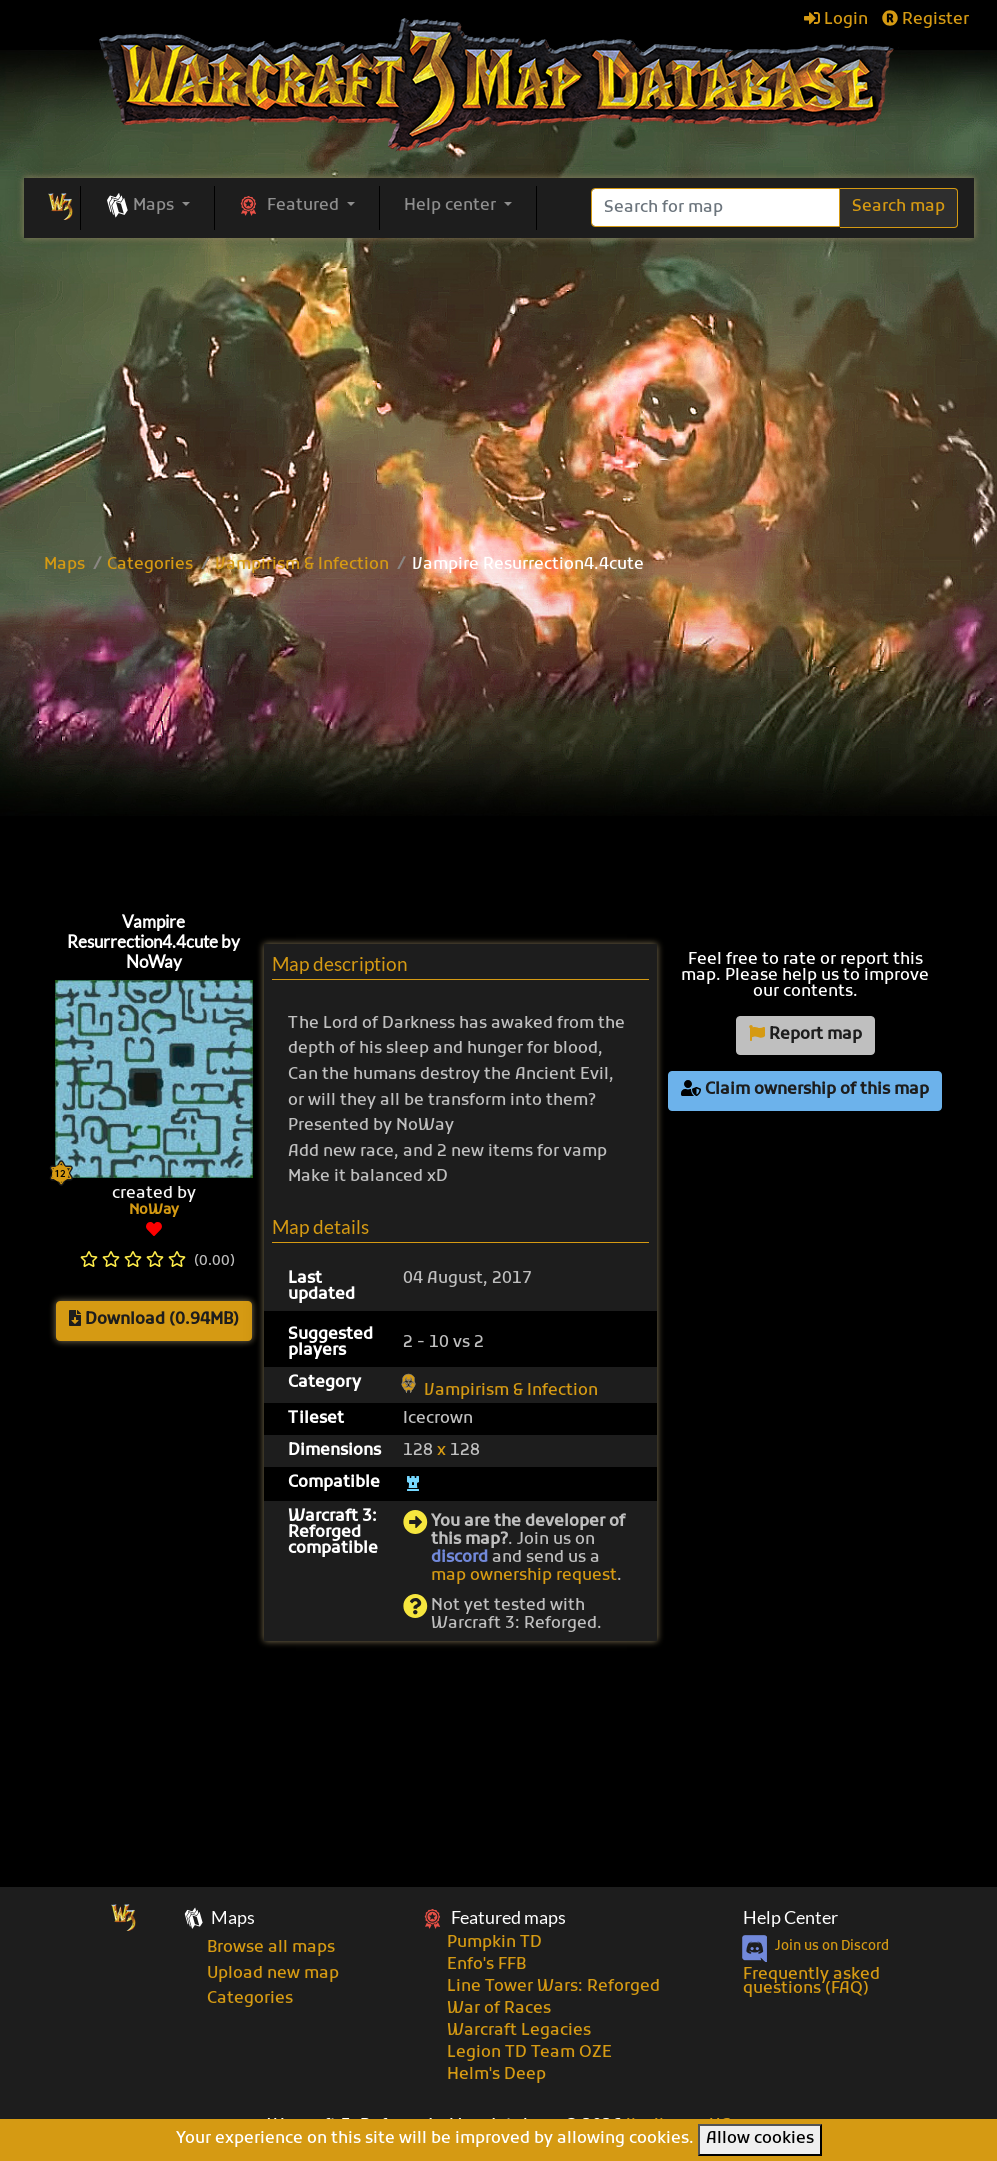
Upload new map (273, 1974)
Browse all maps (271, 1948)
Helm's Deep (496, 2075)
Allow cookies (760, 2139)
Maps (64, 565)
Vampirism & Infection (302, 565)
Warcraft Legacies (519, 2031)
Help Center (790, 1917)
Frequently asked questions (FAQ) (811, 1982)
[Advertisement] (499, 388)
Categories (150, 565)
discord (459, 1558)
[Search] (715, 207)
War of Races (499, 2009)
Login (836, 20)
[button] (147, 207)
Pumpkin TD (494, 1943)
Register (925, 20)
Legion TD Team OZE (529, 2053)
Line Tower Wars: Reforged (553, 1987)
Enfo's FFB (486, 1965)
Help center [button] (452, 206)
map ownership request (524, 1576)
